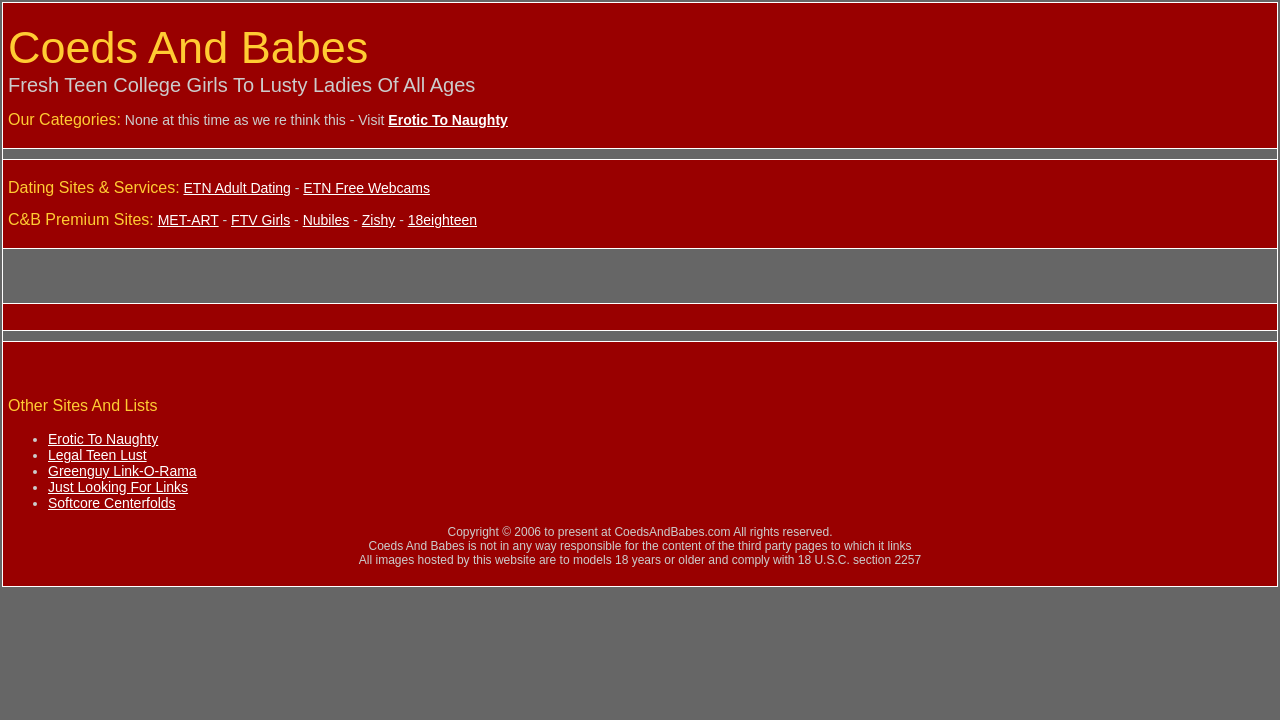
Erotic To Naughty (103, 439)
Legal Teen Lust (97, 455)
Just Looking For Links (118, 487)
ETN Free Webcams (366, 188)
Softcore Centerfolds (112, 503)
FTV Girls (260, 220)
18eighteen (442, 220)
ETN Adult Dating (237, 188)
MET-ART (188, 220)
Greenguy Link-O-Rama (122, 471)
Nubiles (326, 220)
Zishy (378, 220)
